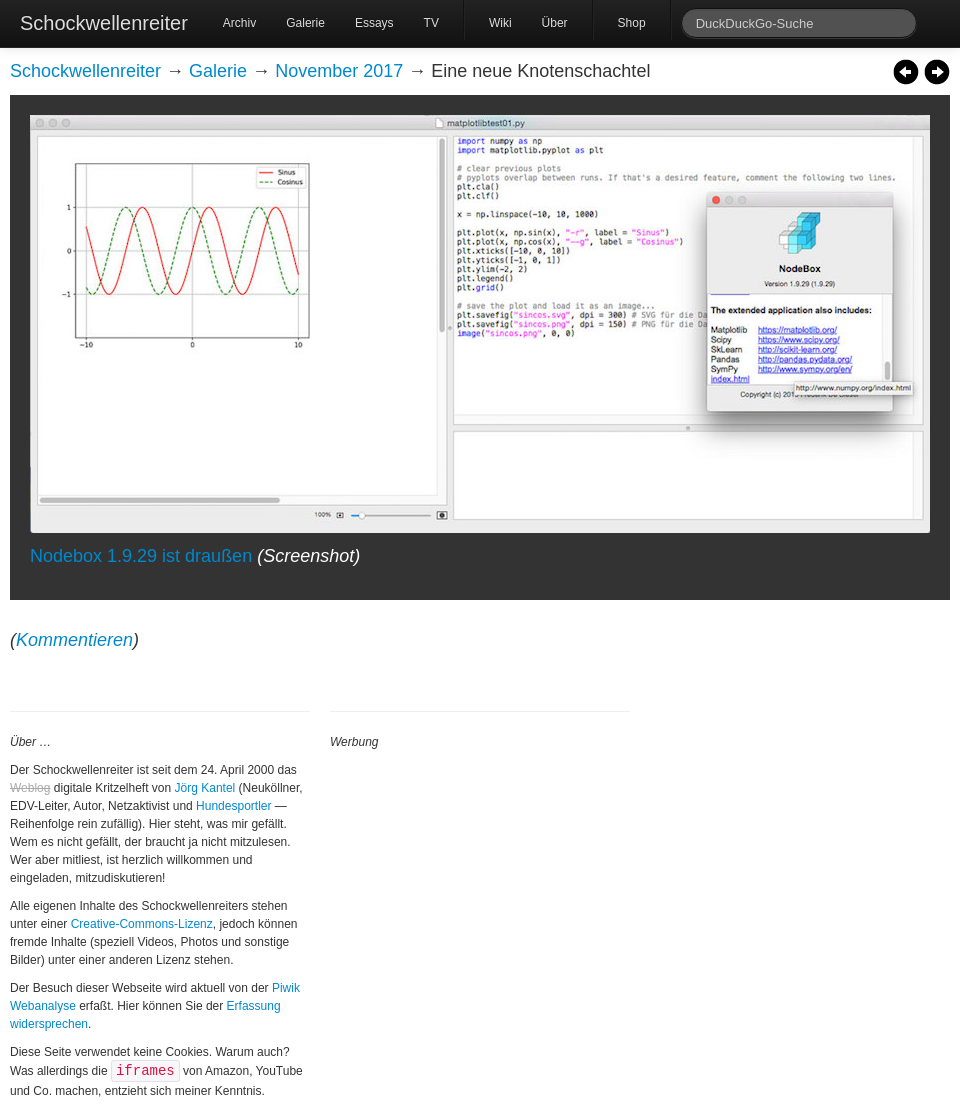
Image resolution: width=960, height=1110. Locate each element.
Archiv (239, 23)
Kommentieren (74, 640)
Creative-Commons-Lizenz (142, 924)
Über (555, 23)
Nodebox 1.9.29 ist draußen (141, 556)
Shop (632, 23)
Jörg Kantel (205, 788)
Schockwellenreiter (104, 23)
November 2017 (339, 71)
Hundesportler (233, 806)
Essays (374, 23)
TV (431, 23)
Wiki (500, 23)
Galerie (305, 23)
